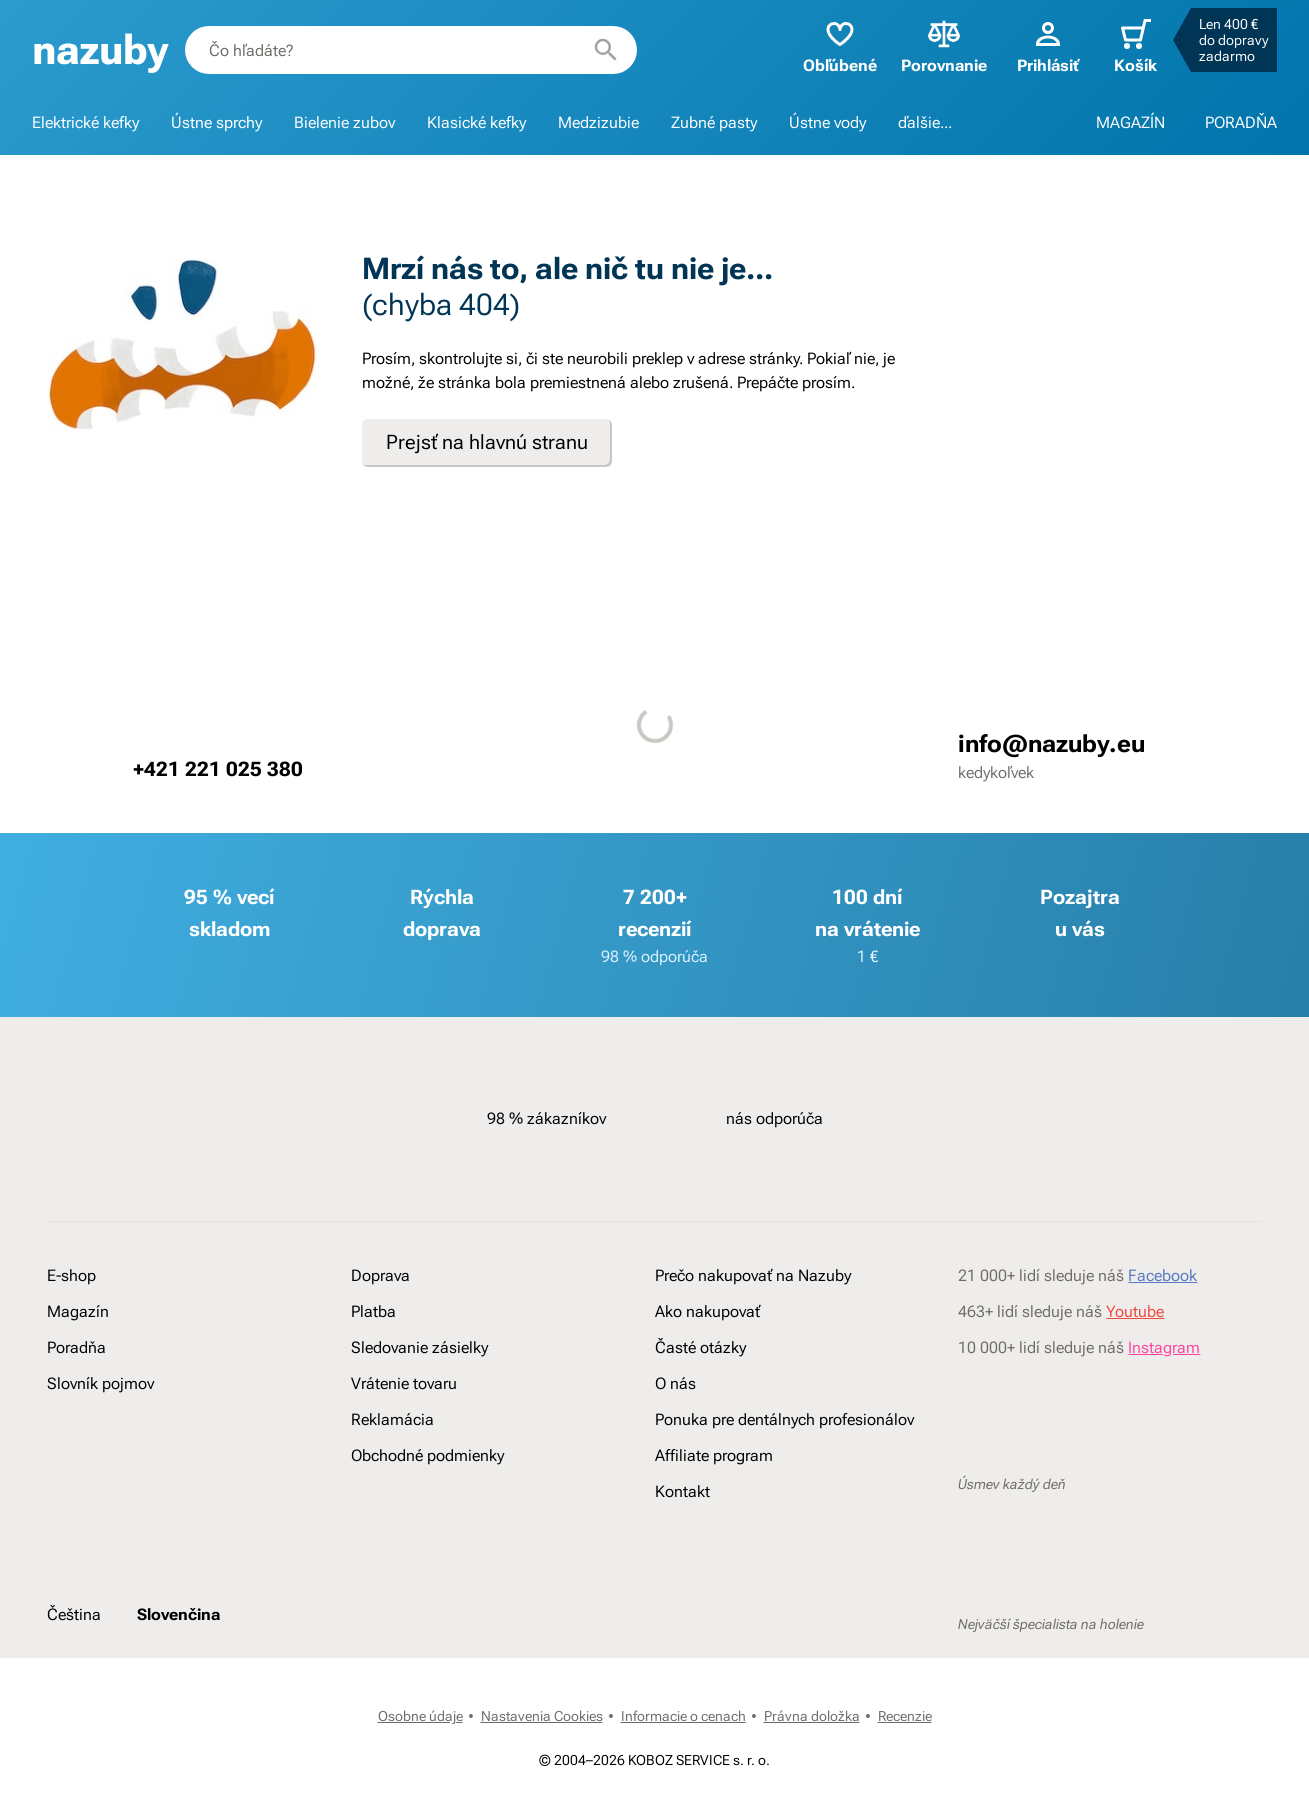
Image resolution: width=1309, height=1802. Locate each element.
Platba (373, 1311)
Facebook (1162, 1275)
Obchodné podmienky (427, 1455)
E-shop (71, 1275)
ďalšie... (925, 122)
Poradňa (76, 1347)
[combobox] (411, 50)
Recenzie (905, 1716)
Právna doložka (812, 1716)
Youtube (1135, 1311)
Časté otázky (700, 1347)
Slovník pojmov (100, 1383)
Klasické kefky (476, 122)
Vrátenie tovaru (404, 1383)
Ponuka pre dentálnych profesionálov (784, 1419)
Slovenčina (178, 1614)
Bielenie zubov (344, 122)
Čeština (74, 1614)
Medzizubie (598, 122)
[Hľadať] (606, 50)
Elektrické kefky (85, 122)
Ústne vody (827, 122)
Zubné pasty (714, 122)
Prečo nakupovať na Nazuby (753, 1275)
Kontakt (682, 1491)
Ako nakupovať (707, 1311)
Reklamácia (392, 1419)
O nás (675, 1383)
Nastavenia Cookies (542, 1716)
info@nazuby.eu (1051, 744)
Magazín (78, 1311)
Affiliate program (714, 1455)
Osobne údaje (420, 1716)
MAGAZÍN (1130, 122)
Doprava (380, 1275)
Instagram (1164, 1347)
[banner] (100, 50)
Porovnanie (944, 45)
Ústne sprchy (216, 122)
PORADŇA (1241, 122)
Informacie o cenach (683, 1716)
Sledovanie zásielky (419, 1347)
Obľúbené (840, 45)
